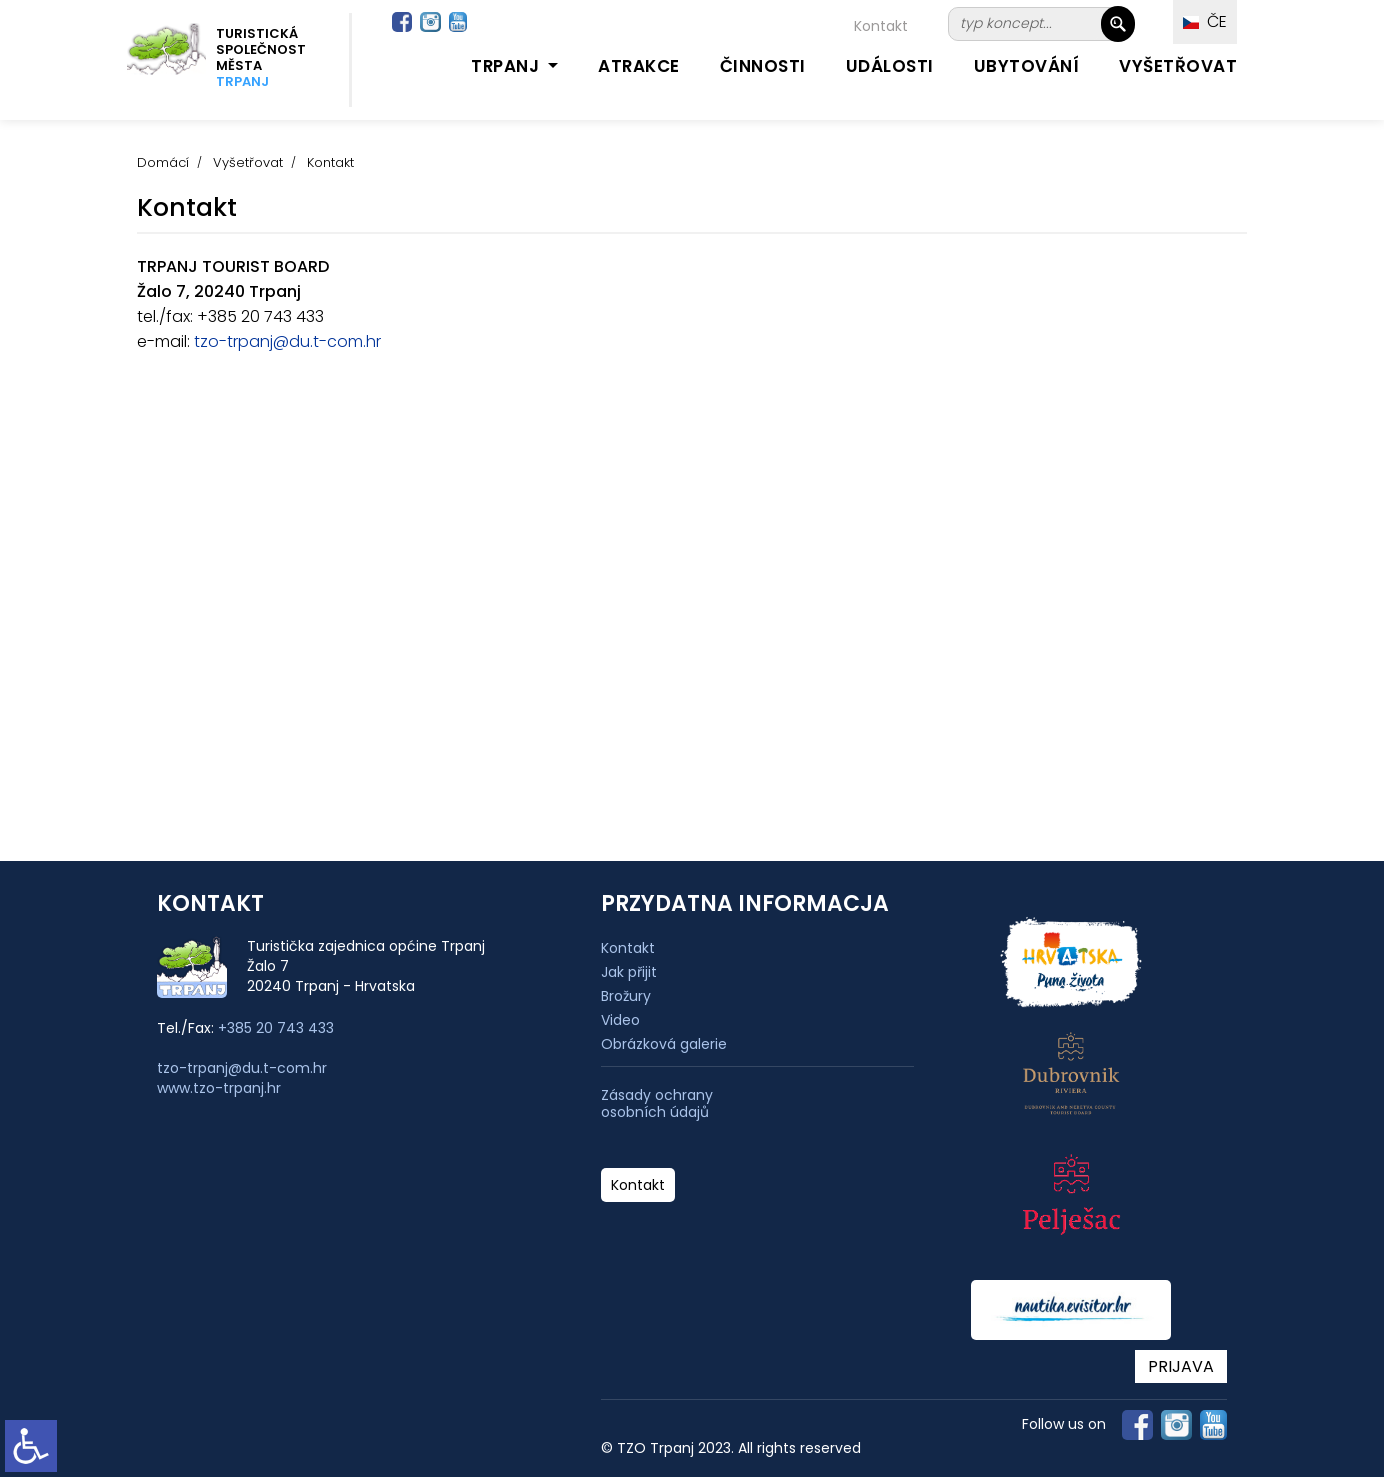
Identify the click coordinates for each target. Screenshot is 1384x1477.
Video (620, 1020)
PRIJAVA (1181, 1366)
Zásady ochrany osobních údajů (657, 1104)
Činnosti (763, 66)
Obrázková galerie (664, 1044)
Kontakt (881, 26)
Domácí (163, 162)
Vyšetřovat (1178, 66)
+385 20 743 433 (276, 1028)
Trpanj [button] (507, 66)
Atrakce (639, 66)
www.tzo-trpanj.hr (219, 1088)
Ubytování (1027, 66)
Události (890, 66)
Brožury (626, 996)
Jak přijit (629, 972)
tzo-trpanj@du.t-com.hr (285, 341)
